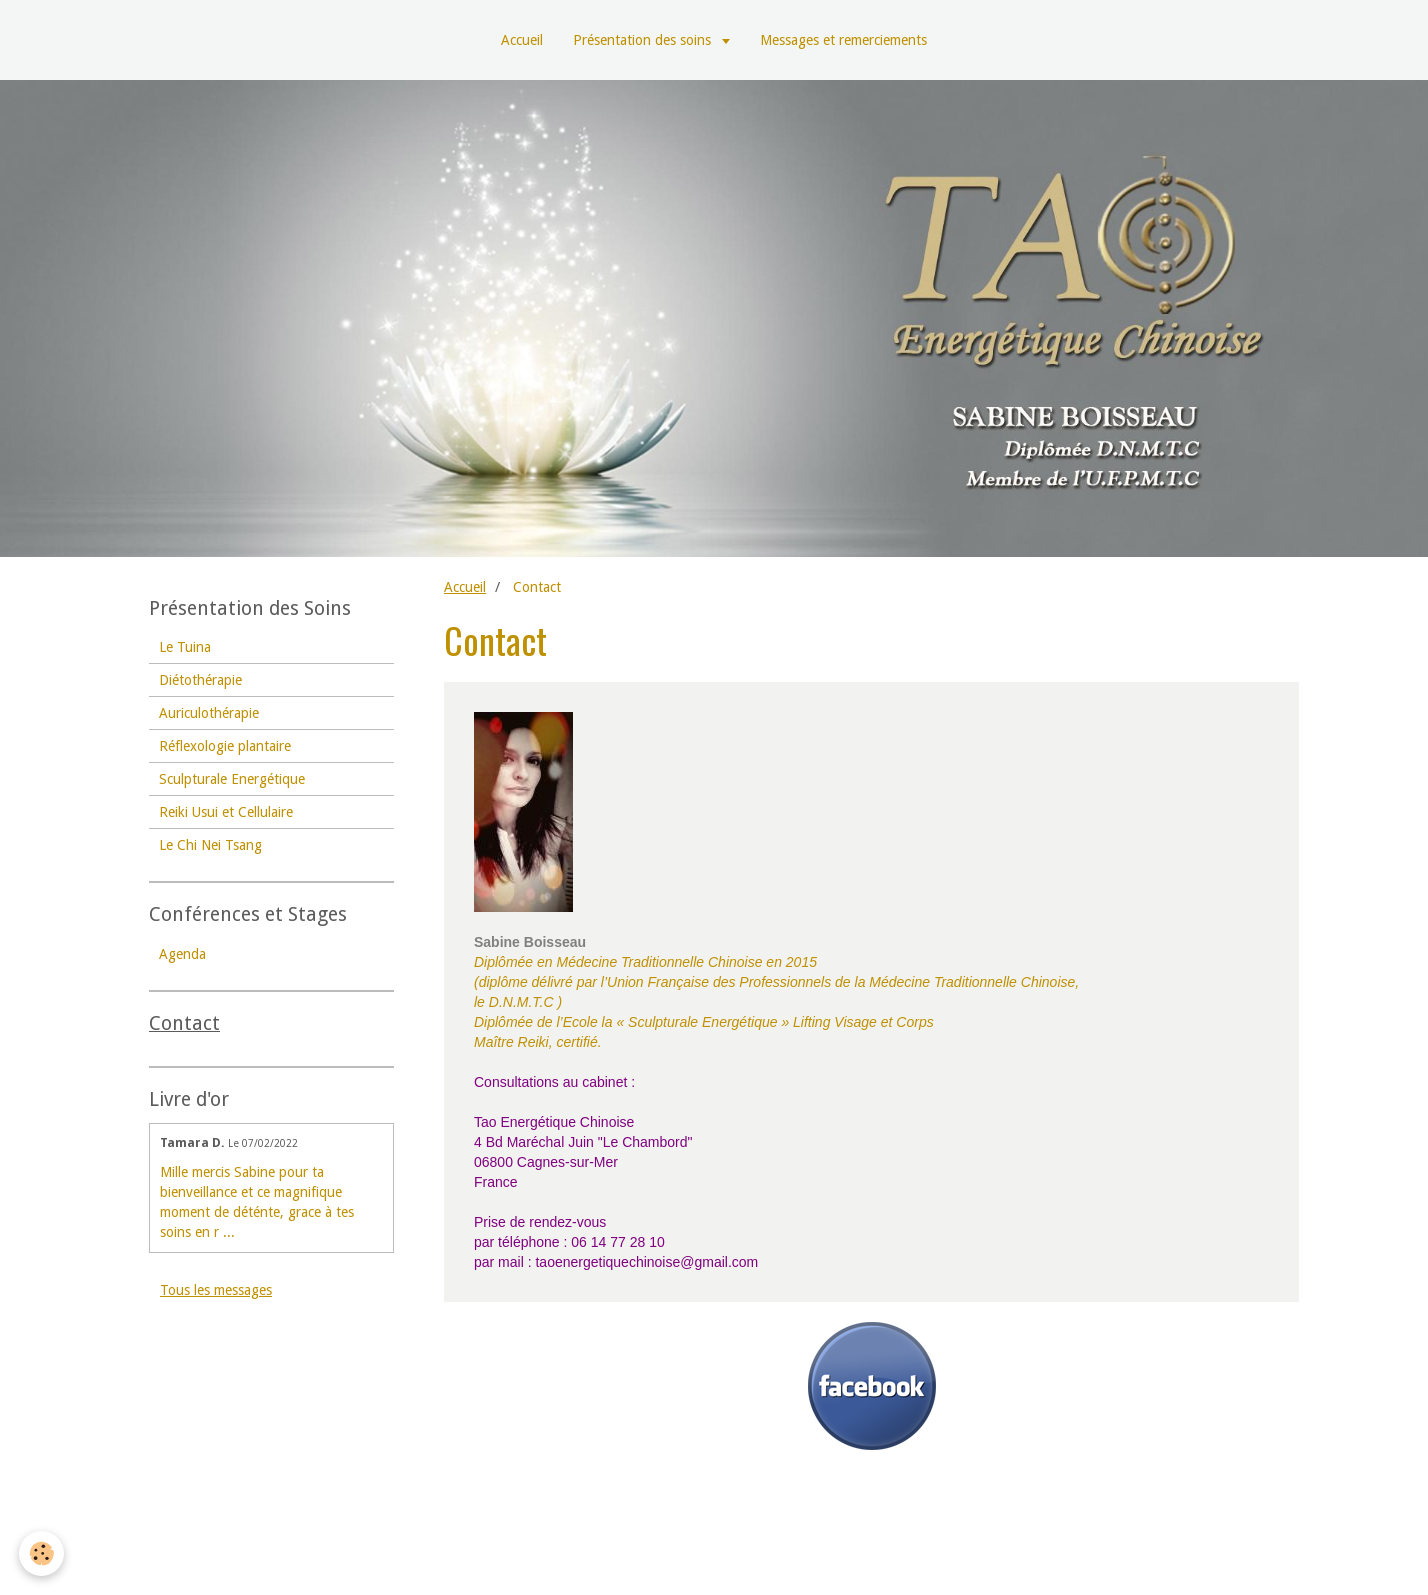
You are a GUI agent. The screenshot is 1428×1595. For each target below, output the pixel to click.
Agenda (182, 954)
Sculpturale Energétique (232, 779)
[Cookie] (42, 1553)
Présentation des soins (644, 40)
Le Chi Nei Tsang (210, 845)
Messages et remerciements (843, 40)
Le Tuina (185, 647)
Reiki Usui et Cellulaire (226, 812)
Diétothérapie (200, 680)
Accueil (522, 40)
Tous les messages (216, 1290)
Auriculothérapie (209, 713)
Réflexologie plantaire (225, 746)
